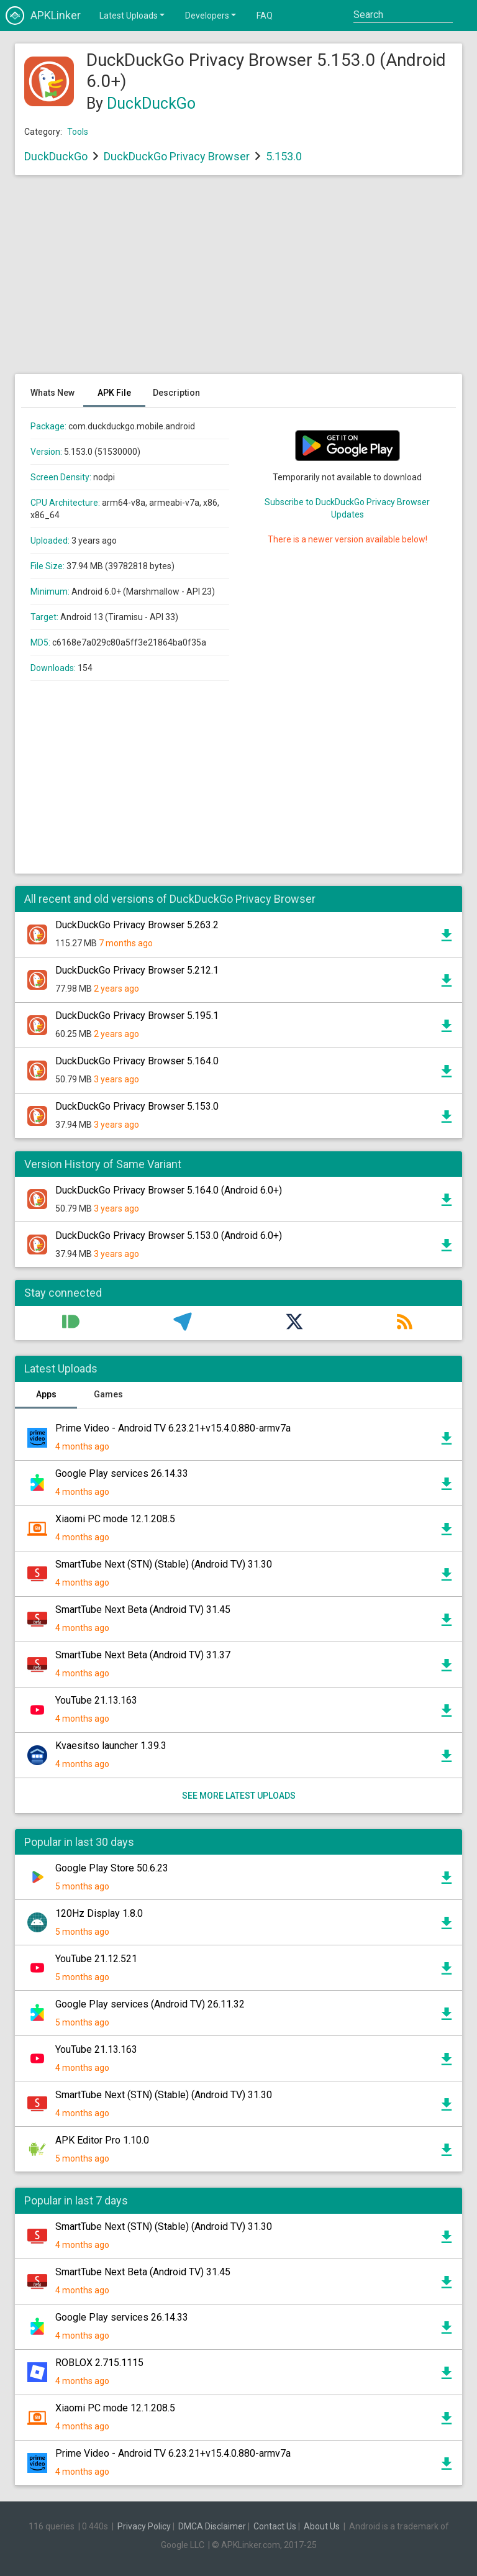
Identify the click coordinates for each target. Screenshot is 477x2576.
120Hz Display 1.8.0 (99, 1913)
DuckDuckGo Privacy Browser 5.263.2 (137, 925)
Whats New (52, 393)
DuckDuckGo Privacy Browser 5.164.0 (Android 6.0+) (168, 1190)
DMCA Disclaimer (212, 2526)
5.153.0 (284, 156)
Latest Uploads (132, 15)
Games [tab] (108, 1394)
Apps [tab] (46, 1394)
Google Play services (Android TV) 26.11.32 (150, 2004)
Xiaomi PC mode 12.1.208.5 (115, 1519)
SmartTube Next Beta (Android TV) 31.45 (142, 1609)
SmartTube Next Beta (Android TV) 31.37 (142, 1655)
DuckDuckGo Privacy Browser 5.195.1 (137, 1015)
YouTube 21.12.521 (96, 1959)
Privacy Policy (144, 2526)
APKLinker (43, 15)
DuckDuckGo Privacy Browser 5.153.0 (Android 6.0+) (168, 1235)
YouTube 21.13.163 (96, 1700)
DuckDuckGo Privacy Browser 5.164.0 (137, 1061)
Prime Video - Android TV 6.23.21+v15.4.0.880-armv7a (173, 1428)
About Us (322, 2526)
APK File (114, 393)
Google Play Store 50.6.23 (111, 1868)
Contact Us (274, 2526)
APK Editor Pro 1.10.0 (102, 2140)
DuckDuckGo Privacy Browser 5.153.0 (137, 1106)
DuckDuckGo (151, 103)
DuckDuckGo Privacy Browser (177, 156)
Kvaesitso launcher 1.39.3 (110, 1746)
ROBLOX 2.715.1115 (99, 2362)
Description (176, 393)
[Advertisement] (238, 281)
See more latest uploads (239, 1796)
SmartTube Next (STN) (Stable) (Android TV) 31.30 (163, 1564)
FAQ (265, 16)
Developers (211, 15)
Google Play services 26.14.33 (121, 1473)
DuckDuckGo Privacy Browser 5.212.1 (137, 970)
